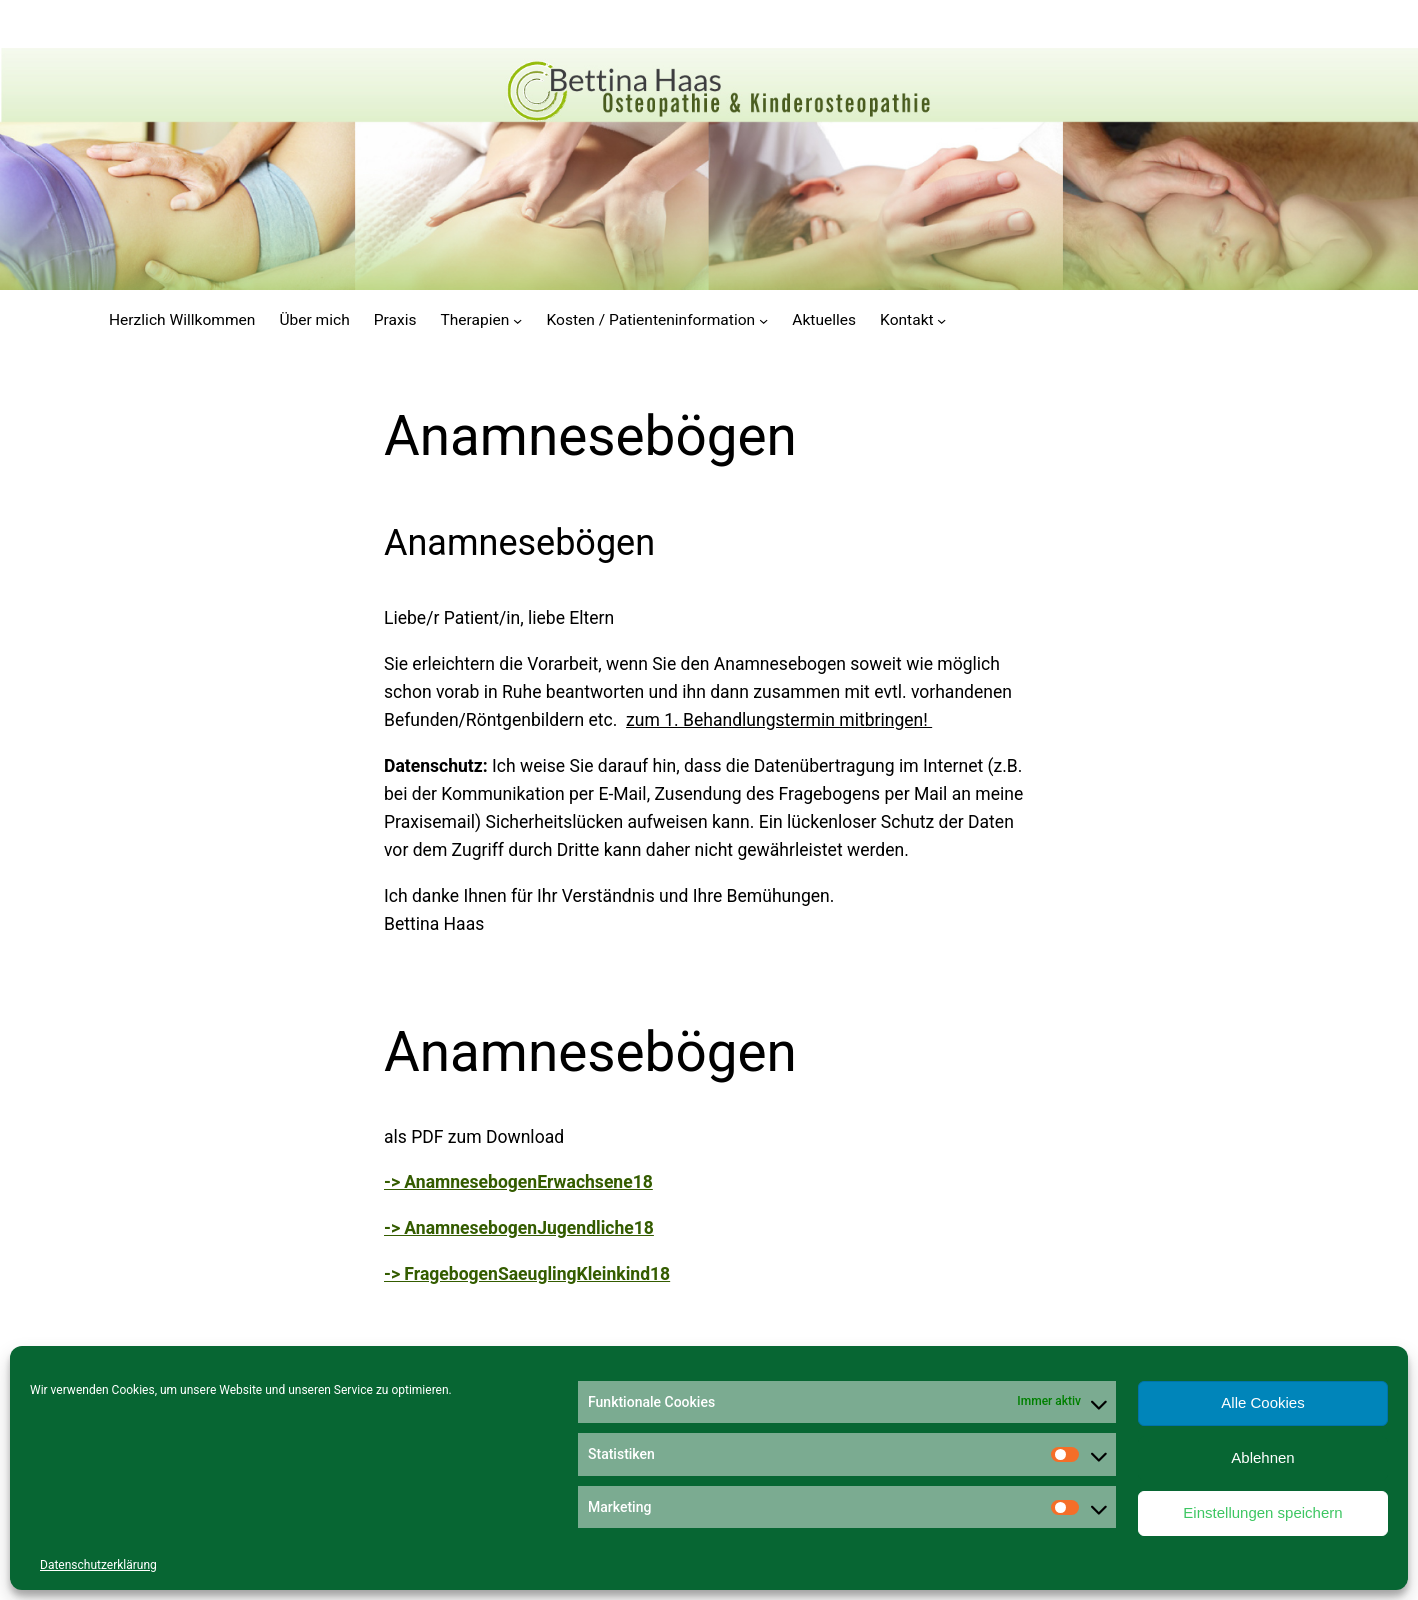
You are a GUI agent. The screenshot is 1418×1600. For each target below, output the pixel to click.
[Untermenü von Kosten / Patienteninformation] (763, 319)
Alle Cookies (1262, 1402)
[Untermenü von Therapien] (517, 319)
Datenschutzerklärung (98, 1565)
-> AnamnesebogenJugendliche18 (519, 1228)
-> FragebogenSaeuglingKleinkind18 (527, 1274)
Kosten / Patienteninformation (651, 320)
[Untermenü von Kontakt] (941, 319)
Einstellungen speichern (1262, 1512)
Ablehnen (1262, 1457)
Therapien (474, 320)
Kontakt (907, 320)
